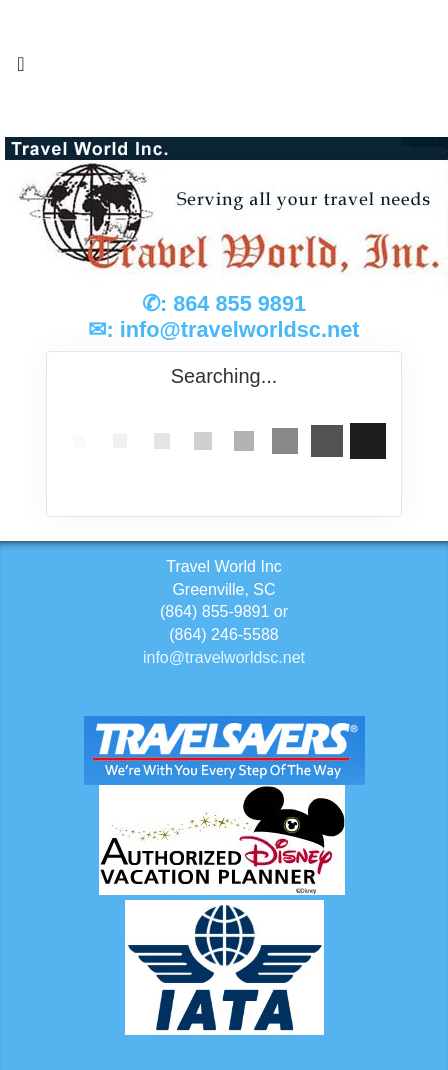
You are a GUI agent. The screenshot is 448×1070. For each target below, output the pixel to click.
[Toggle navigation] (21, 69)
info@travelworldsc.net (240, 329)
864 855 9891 (239, 303)
